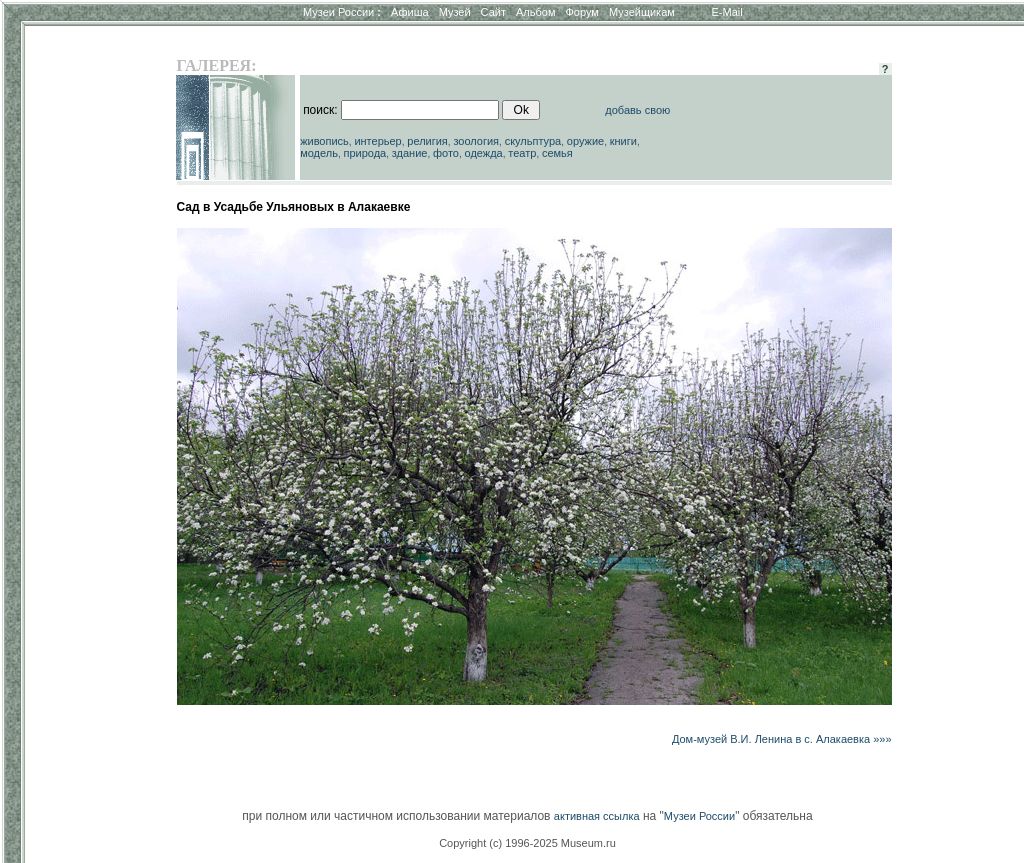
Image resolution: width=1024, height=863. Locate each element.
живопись (324, 141)
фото (446, 153)
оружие (585, 141)
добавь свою (637, 110)
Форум (581, 12)
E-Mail (727, 12)
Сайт (493, 12)
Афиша (410, 12)
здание (410, 153)
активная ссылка (597, 816)
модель (319, 153)
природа (364, 153)
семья (557, 153)
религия (427, 141)
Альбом (535, 12)
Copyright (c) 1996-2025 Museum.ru (527, 843)
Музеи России (342, 12)
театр (522, 153)
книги (623, 141)
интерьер (377, 141)
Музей (455, 12)
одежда (484, 153)
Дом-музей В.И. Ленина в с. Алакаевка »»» (782, 739)
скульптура (533, 141)
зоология (476, 141)
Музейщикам (642, 12)
